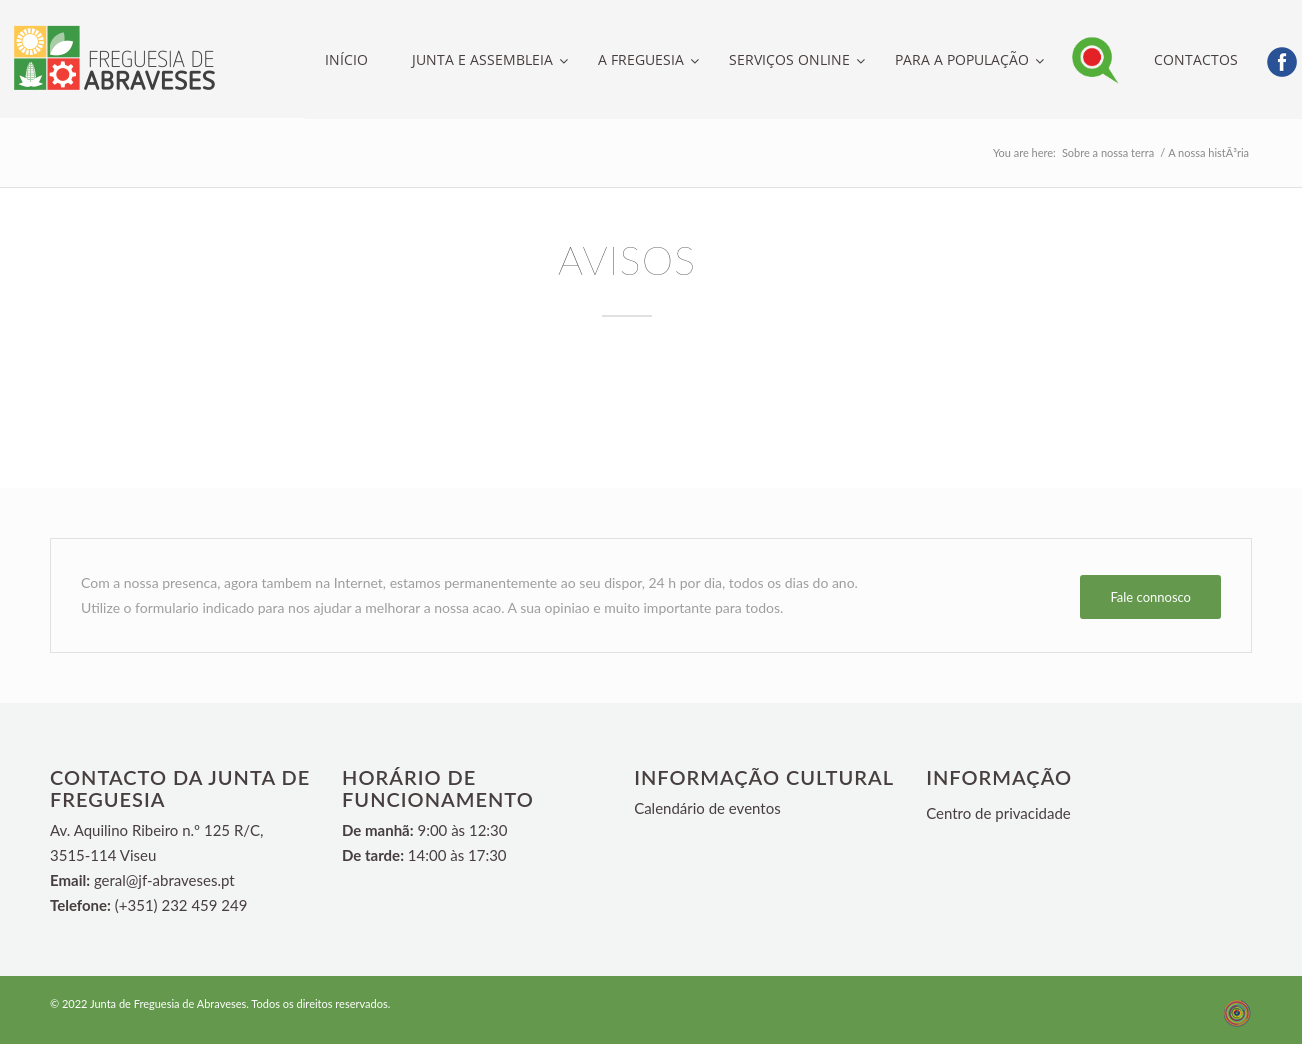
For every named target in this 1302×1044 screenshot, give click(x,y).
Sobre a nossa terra (1108, 152)
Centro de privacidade (998, 813)
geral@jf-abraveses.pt (164, 880)
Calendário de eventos (707, 808)
